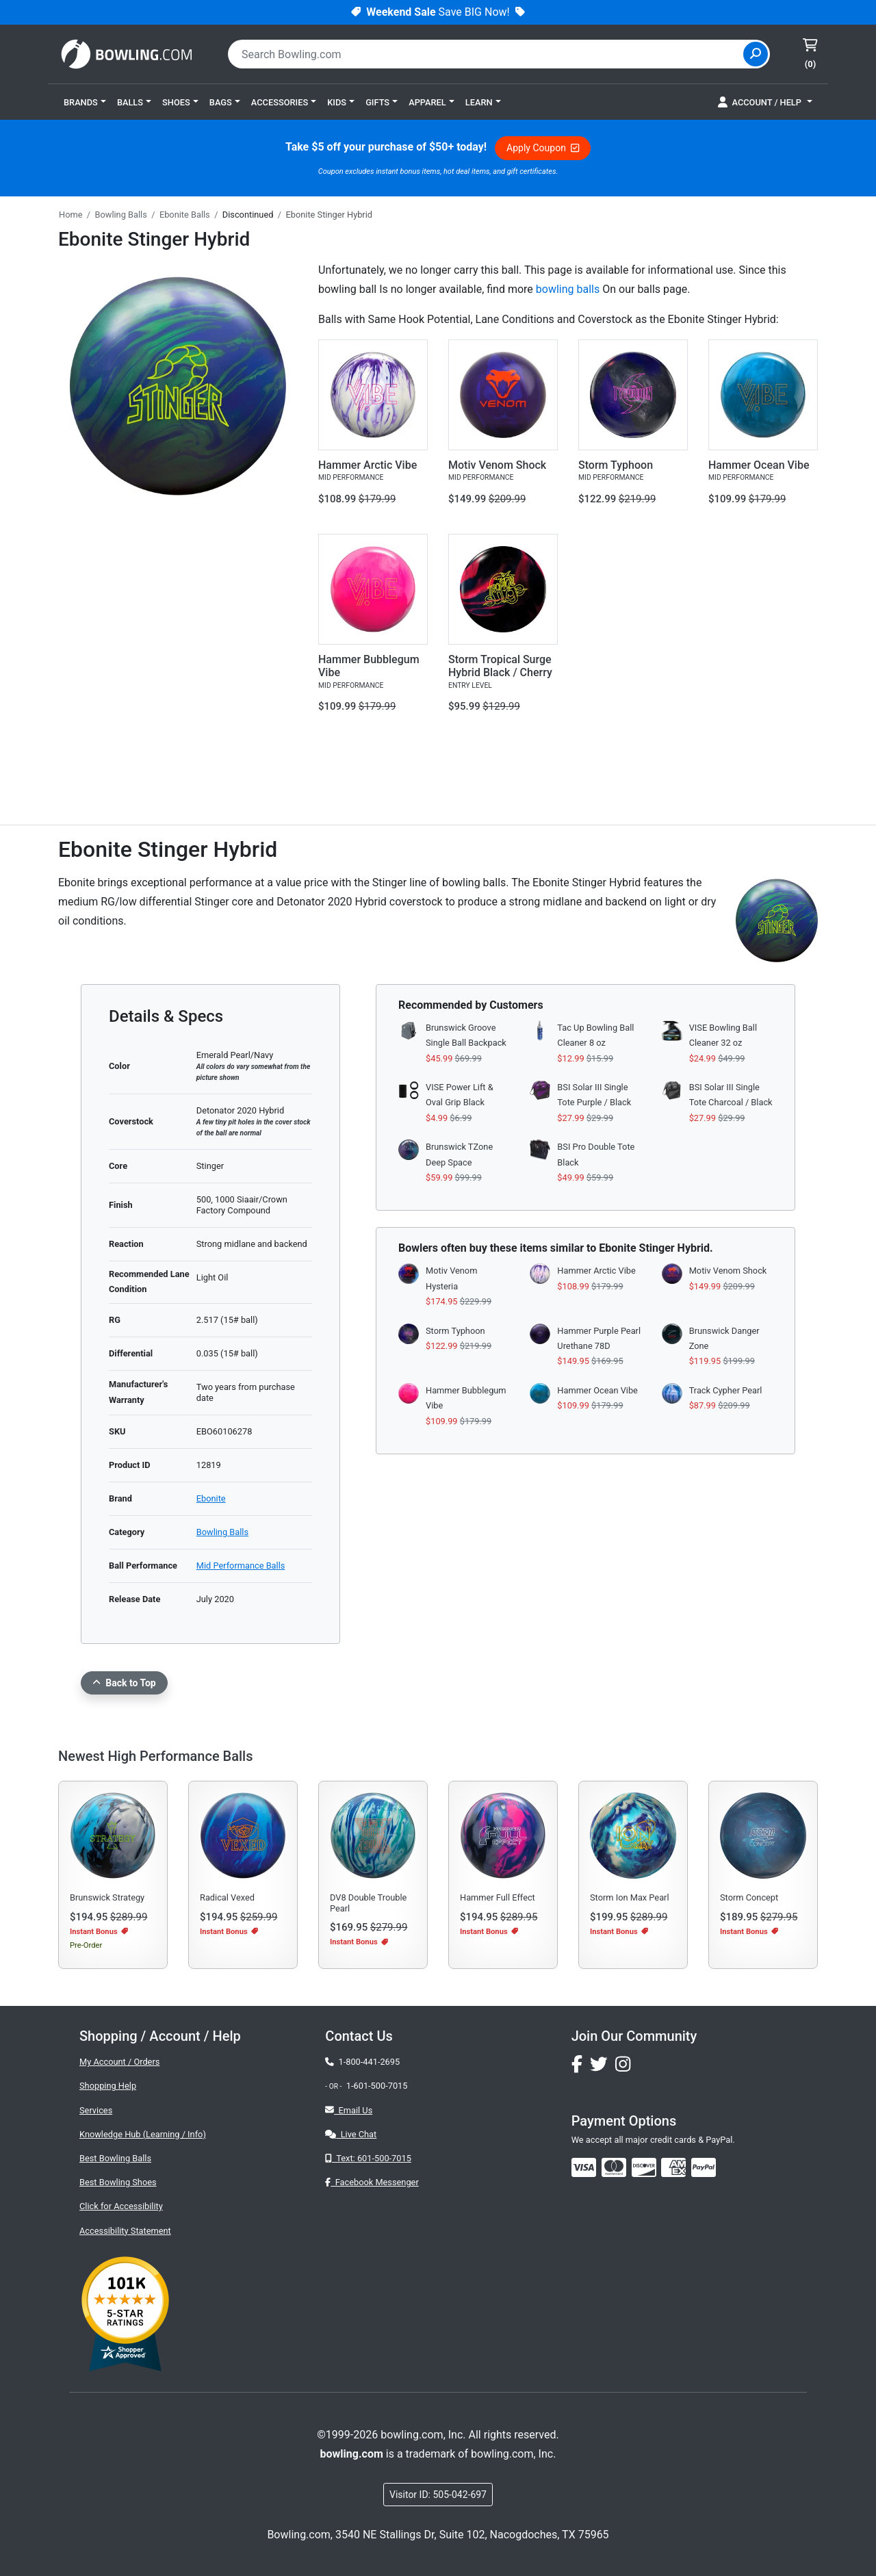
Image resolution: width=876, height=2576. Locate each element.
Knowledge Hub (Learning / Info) (142, 2134)
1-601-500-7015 (377, 2086)
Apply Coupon (542, 147)
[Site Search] (755, 54)
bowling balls (568, 289)
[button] (85, 102)
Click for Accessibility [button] (121, 2206)
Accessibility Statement (125, 2231)
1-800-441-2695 (362, 2062)
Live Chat (350, 2134)
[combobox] (487, 54)
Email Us (348, 2110)
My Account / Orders (119, 2062)
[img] (703, 2167)
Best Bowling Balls (115, 2158)
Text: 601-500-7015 (368, 2158)
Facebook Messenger (371, 2182)
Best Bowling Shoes (118, 2182)
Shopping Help (107, 2086)
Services (95, 2110)
